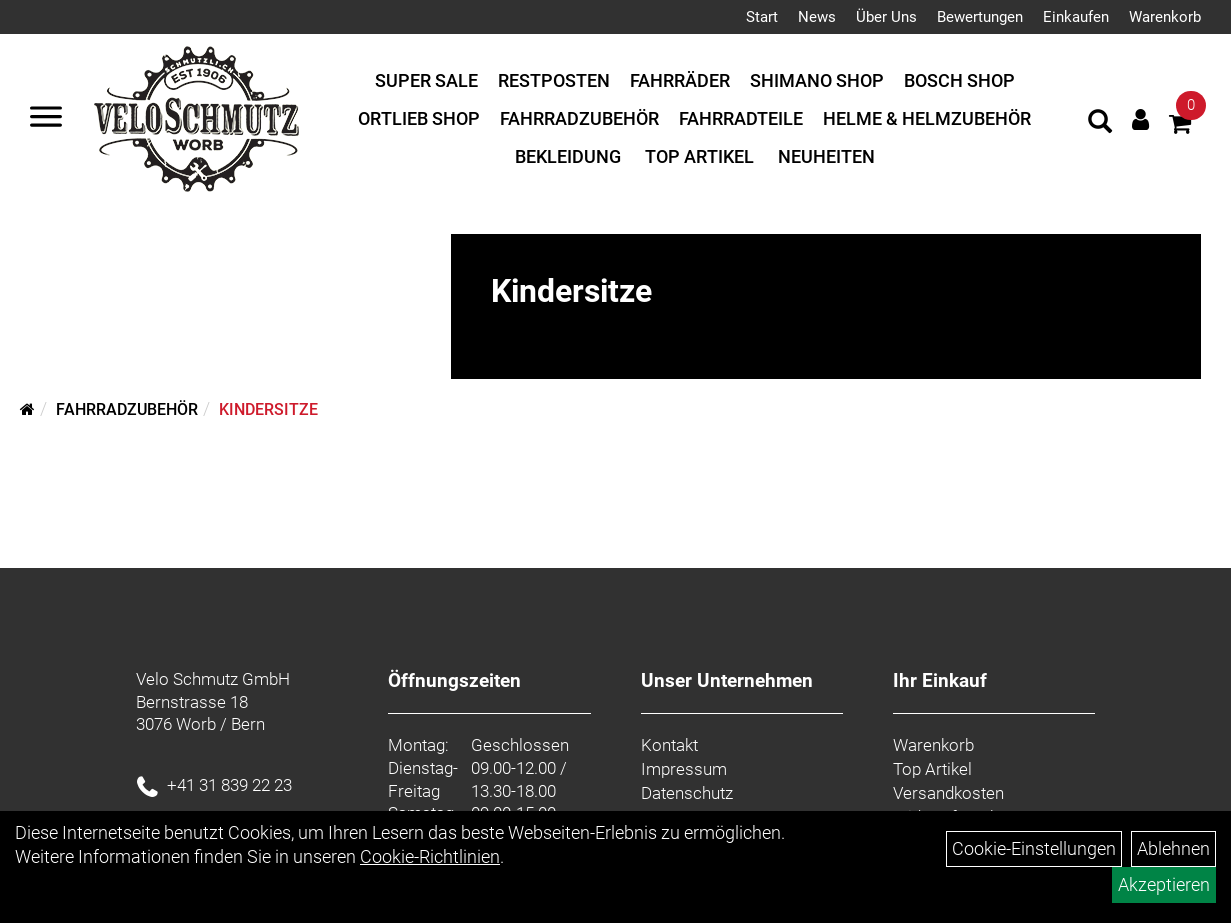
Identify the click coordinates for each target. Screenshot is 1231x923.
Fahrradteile (741, 118)
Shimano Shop (817, 80)
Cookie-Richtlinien (430, 856)
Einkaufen (1076, 17)
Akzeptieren (1164, 884)
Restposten (554, 80)
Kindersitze (268, 409)
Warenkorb (1165, 17)
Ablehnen (1173, 848)
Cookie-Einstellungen (1034, 848)
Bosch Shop (959, 80)
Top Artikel (699, 156)
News (817, 17)
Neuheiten (826, 156)
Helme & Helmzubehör (927, 118)
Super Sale (426, 80)
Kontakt (669, 745)
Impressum (684, 769)
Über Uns (886, 17)
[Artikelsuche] (1100, 124)
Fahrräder (680, 80)
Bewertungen (980, 17)
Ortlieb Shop (419, 118)
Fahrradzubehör (579, 118)
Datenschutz (687, 793)
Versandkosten (948, 793)
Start (762, 17)
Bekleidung (568, 156)
